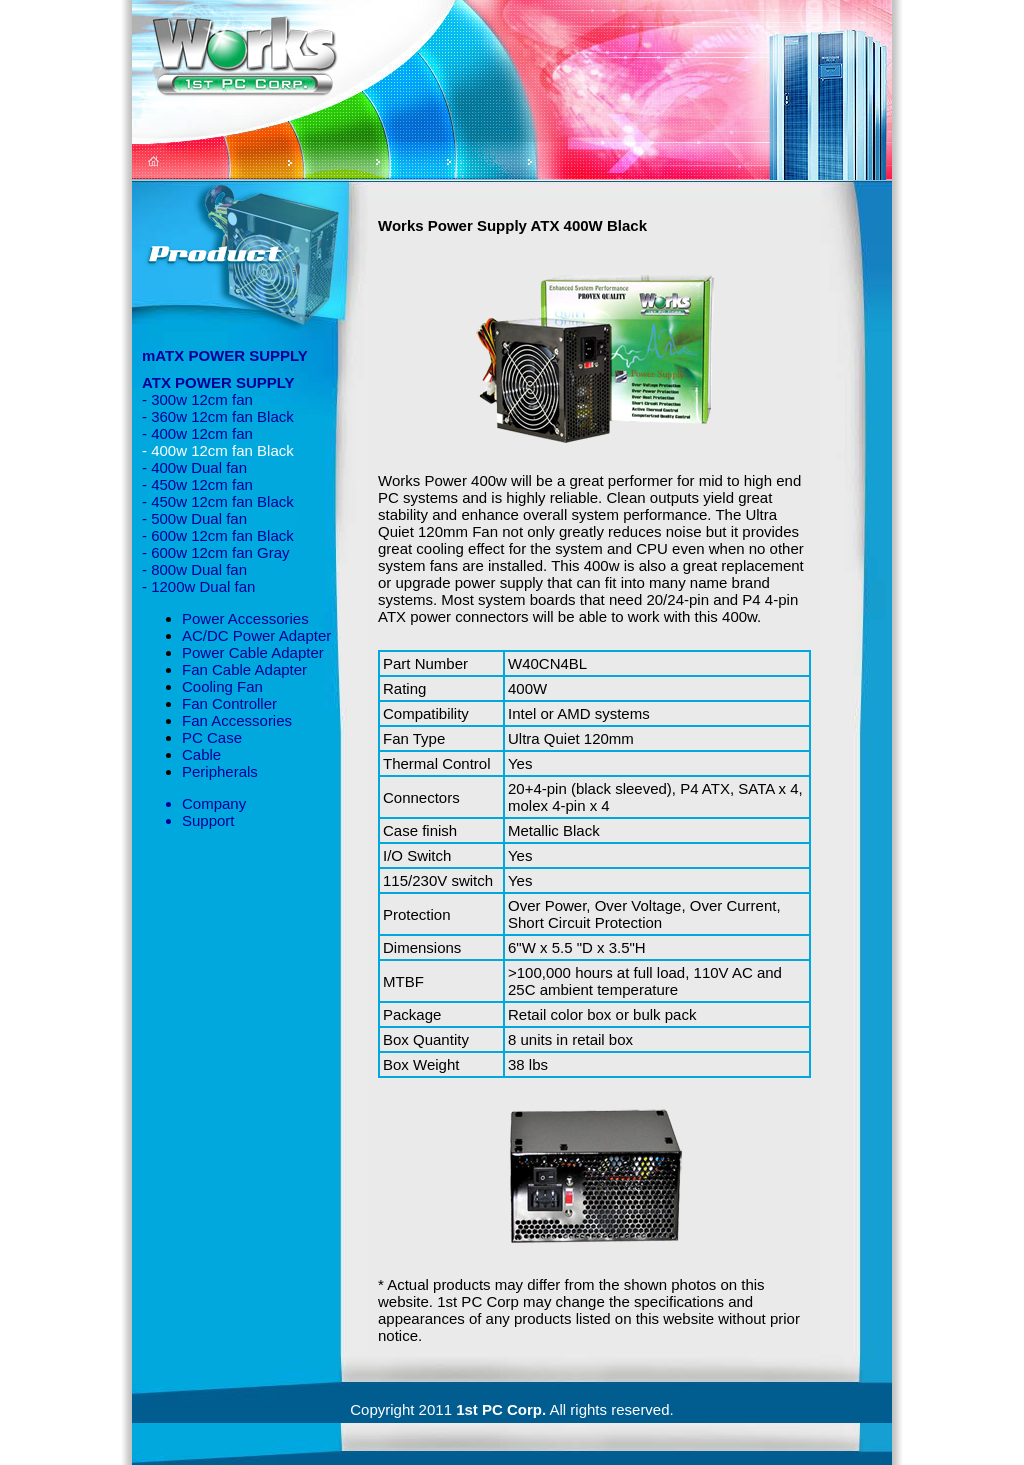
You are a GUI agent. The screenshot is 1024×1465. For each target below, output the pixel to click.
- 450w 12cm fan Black (218, 501)
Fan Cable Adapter (244, 669)
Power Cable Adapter (253, 652)
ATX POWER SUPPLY (218, 382)
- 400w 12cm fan (197, 433)
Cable (201, 754)
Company (214, 803)
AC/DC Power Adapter (256, 635)
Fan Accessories (237, 720)
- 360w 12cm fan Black (218, 416)
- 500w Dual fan (194, 518)
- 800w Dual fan (194, 569)
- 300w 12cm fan (197, 399)
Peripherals (220, 771)
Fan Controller (229, 703)
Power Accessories (245, 618)
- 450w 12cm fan (197, 484)
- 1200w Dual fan (198, 586)
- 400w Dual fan (194, 467)
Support (208, 820)
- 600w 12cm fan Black (218, 535)
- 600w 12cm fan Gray (216, 552)
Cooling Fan (222, 686)
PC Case (212, 737)
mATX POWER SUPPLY (225, 355)
